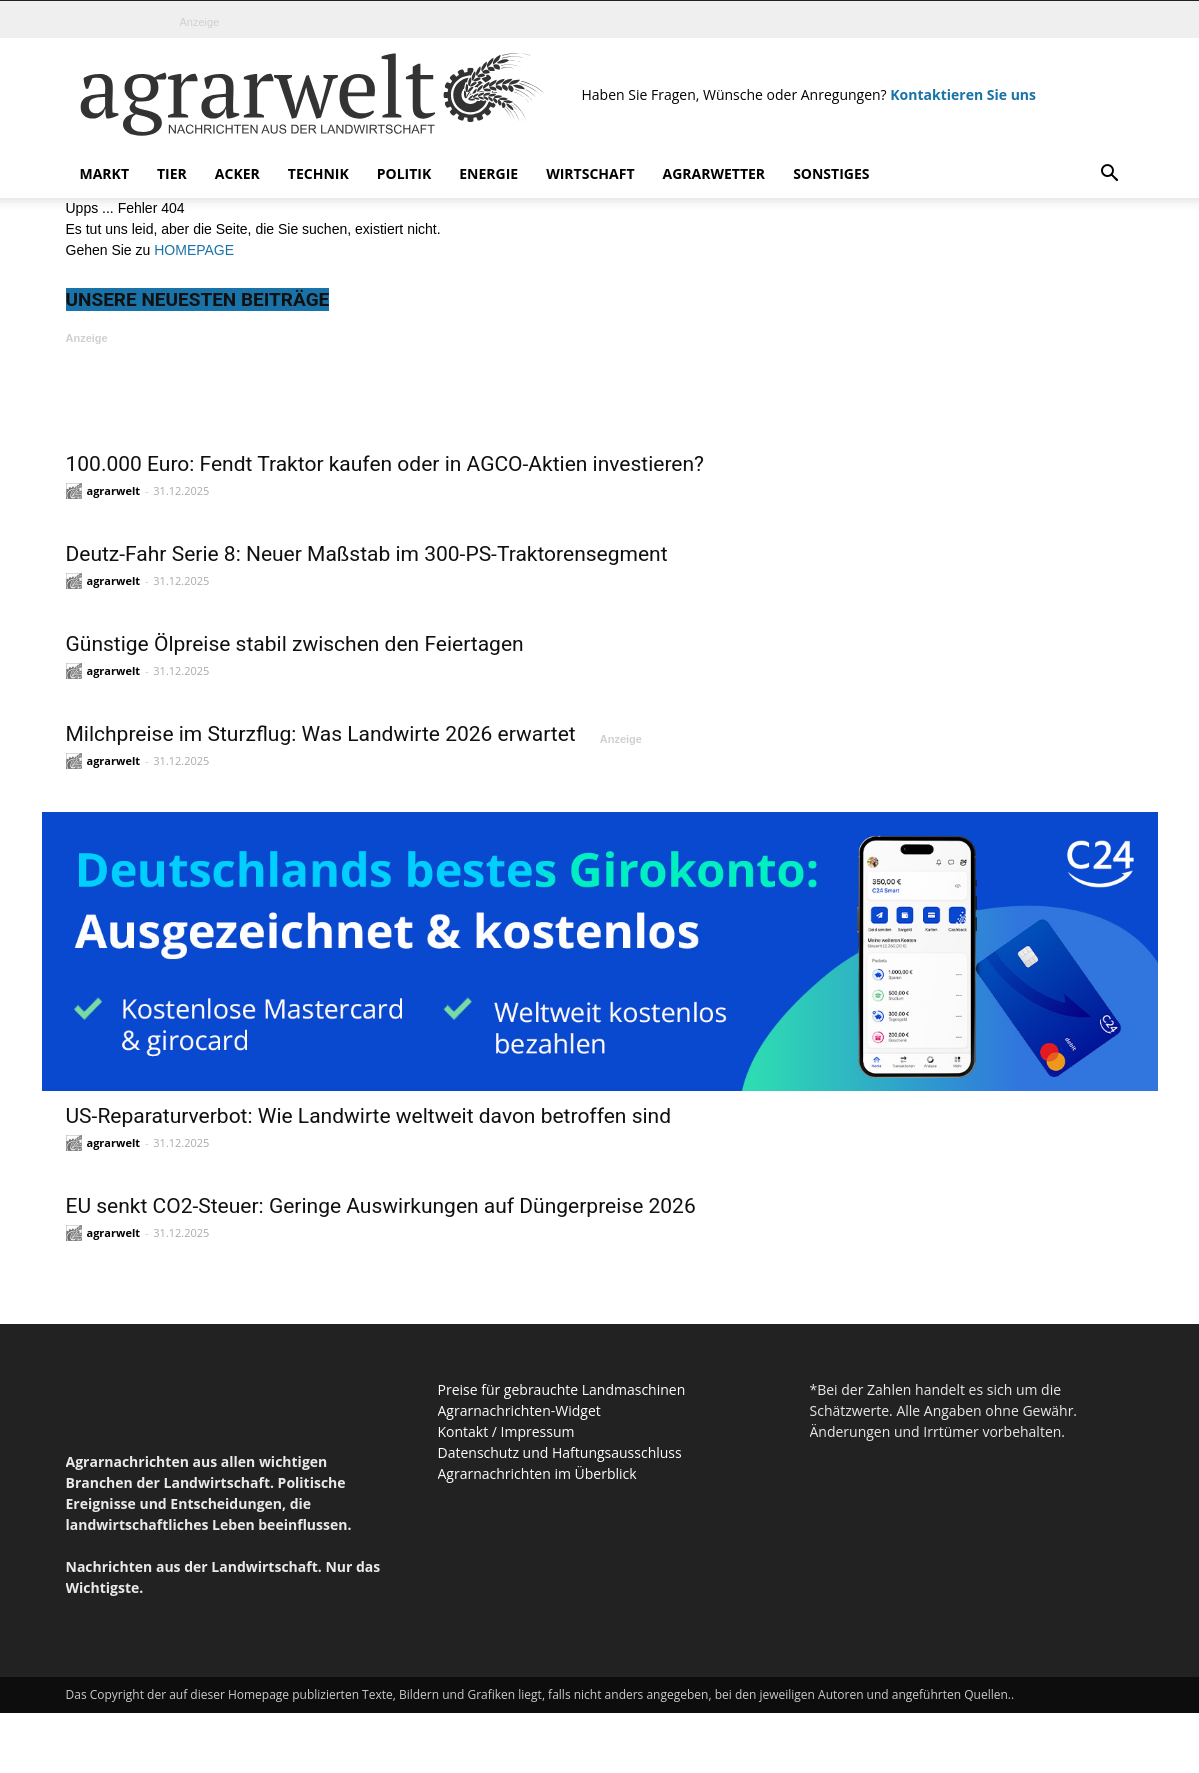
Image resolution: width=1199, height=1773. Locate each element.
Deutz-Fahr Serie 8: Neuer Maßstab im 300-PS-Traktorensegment (367, 554)
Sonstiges (831, 173)
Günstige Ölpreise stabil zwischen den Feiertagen (295, 644)
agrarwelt (114, 490)
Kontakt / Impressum (506, 1431)
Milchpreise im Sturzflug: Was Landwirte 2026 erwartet (321, 734)
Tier (172, 173)
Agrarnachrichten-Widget (519, 1410)
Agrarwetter (714, 173)
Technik (318, 173)
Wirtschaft (590, 173)
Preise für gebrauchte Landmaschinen (562, 1389)
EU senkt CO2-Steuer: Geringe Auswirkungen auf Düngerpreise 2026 (381, 1206)
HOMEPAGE (194, 250)
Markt (105, 173)
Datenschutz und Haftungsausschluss (560, 1452)
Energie (488, 173)
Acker (237, 173)
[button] (1110, 175)
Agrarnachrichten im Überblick (537, 1473)
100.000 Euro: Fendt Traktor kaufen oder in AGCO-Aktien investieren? (385, 464)
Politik (404, 173)
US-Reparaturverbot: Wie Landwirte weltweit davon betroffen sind (369, 1116)
